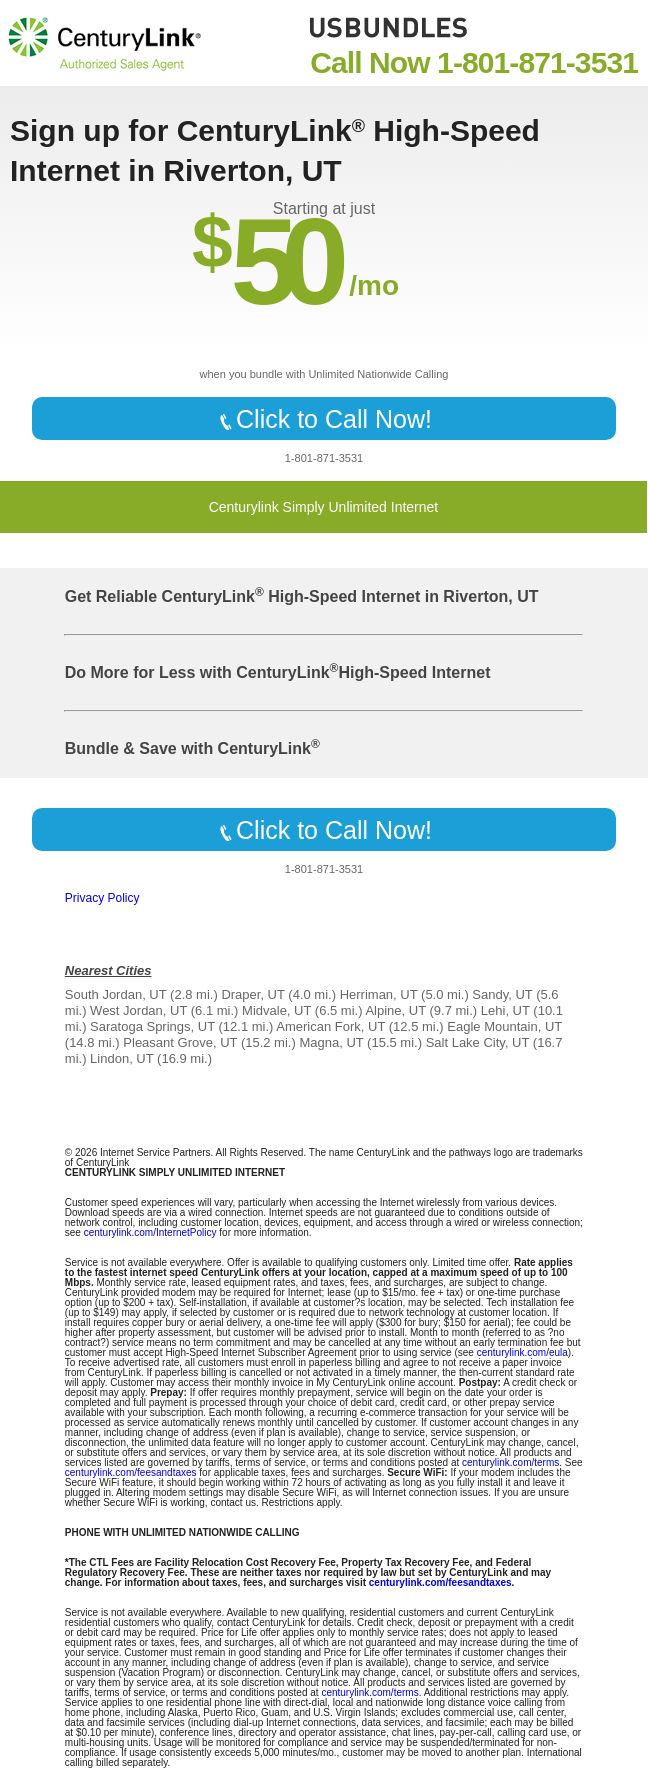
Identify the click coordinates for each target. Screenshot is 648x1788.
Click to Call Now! (324, 419)
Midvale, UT (276, 1010)
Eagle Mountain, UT (504, 1026)
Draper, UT (252, 994)
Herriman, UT (379, 994)
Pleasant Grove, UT (180, 1042)
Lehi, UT (505, 1010)
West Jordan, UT (138, 1010)
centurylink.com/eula (522, 1352)
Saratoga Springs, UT (152, 1026)
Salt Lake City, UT (478, 1042)
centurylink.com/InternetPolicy (150, 1232)
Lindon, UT (121, 1058)
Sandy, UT (502, 994)
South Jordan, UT (116, 994)
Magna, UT (331, 1042)
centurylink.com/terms (510, 1462)
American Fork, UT (330, 1026)
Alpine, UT (395, 1010)
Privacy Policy (102, 898)
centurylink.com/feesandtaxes (131, 1472)
